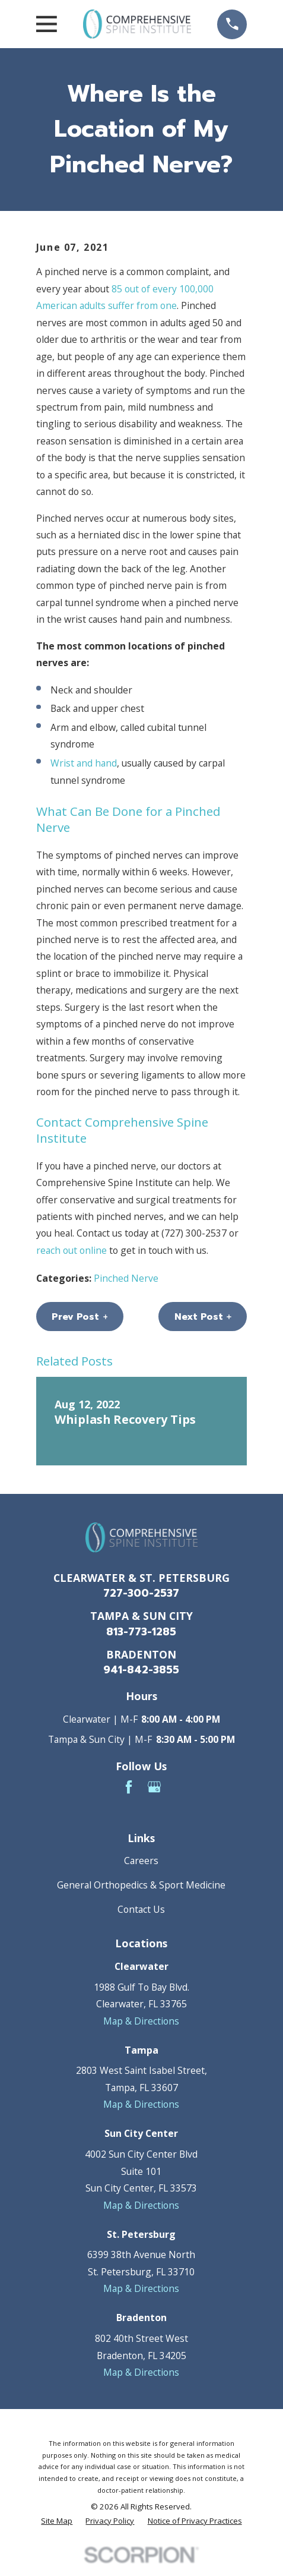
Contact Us (141, 1909)
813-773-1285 (141, 1632)
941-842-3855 (141, 1670)
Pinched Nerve (126, 1278)
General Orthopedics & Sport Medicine (141, 1884)
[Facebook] (128, 1786)
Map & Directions (141, 2021)
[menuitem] (56, 2521)
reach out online (71, 1250)
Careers (141, 1860)
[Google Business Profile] (154, 1786)
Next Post (202, 1317)
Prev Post (79, 1317)
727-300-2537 (141, 1593)
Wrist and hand (83, 763)
